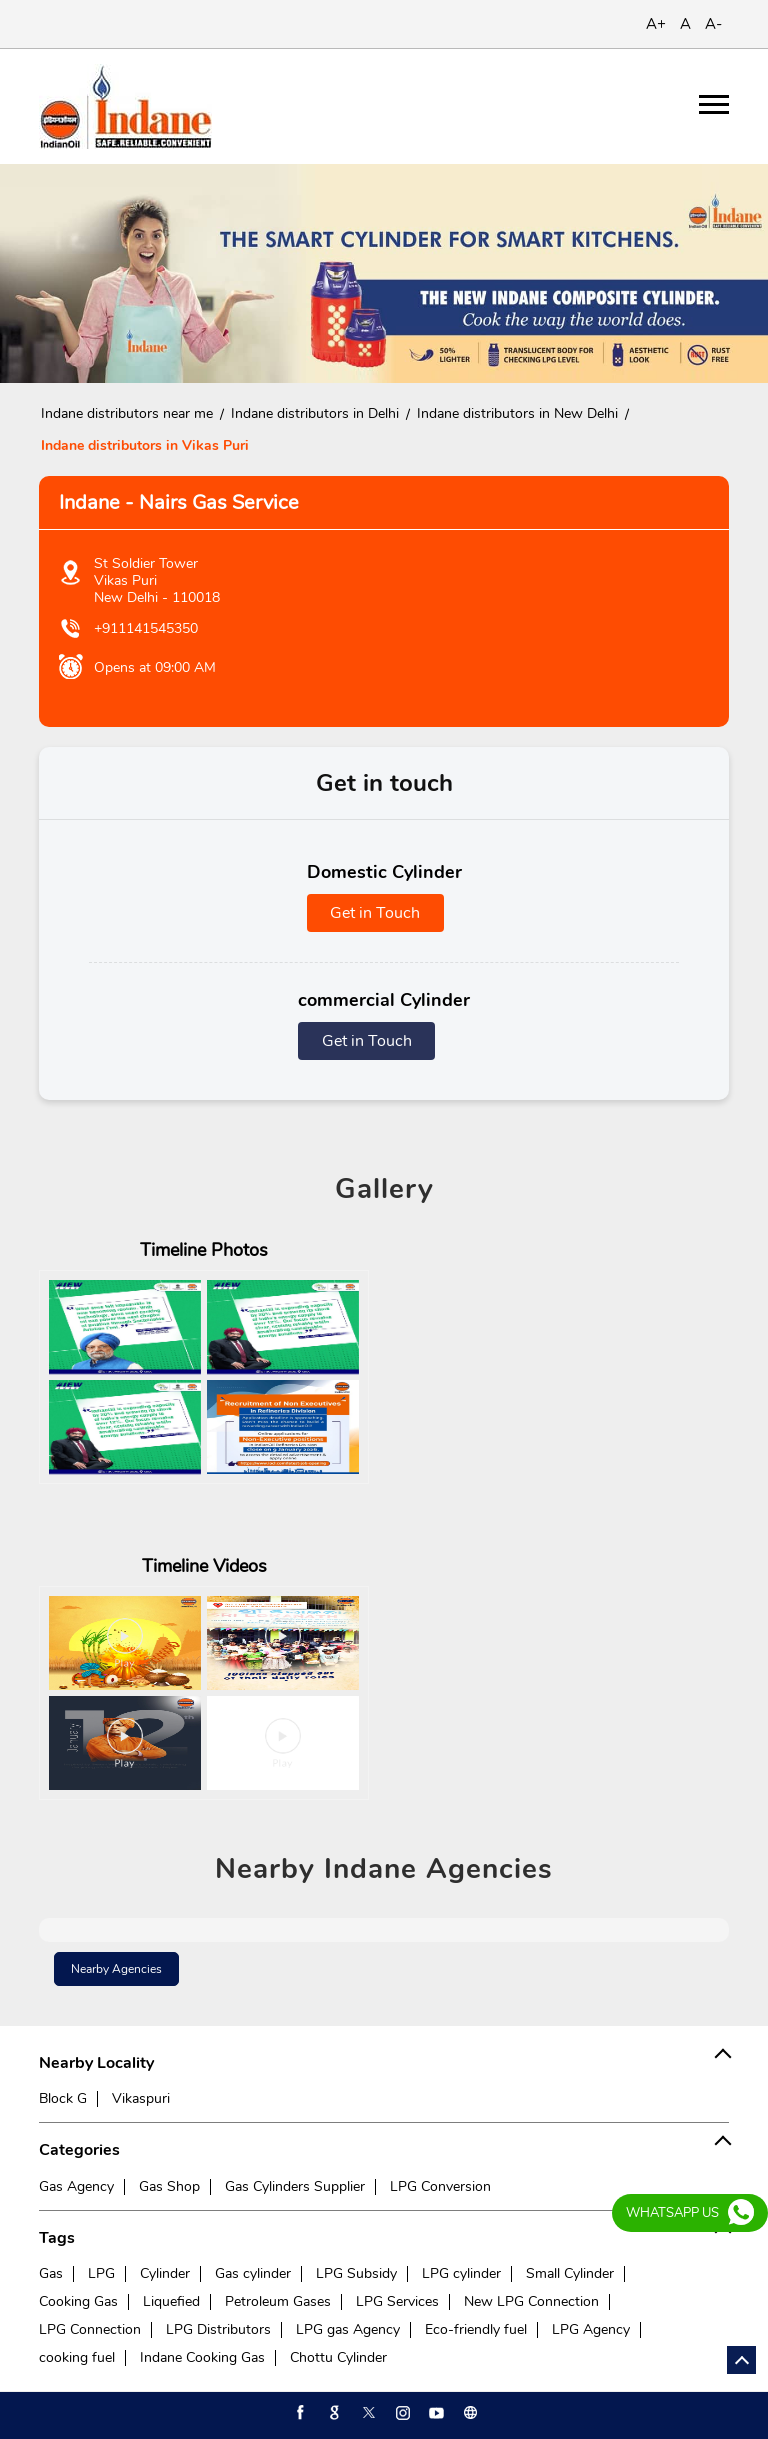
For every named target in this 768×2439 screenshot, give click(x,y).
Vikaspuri (141, 2098)
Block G (63, 2098)
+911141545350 (146, 628)
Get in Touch (375, 913)
